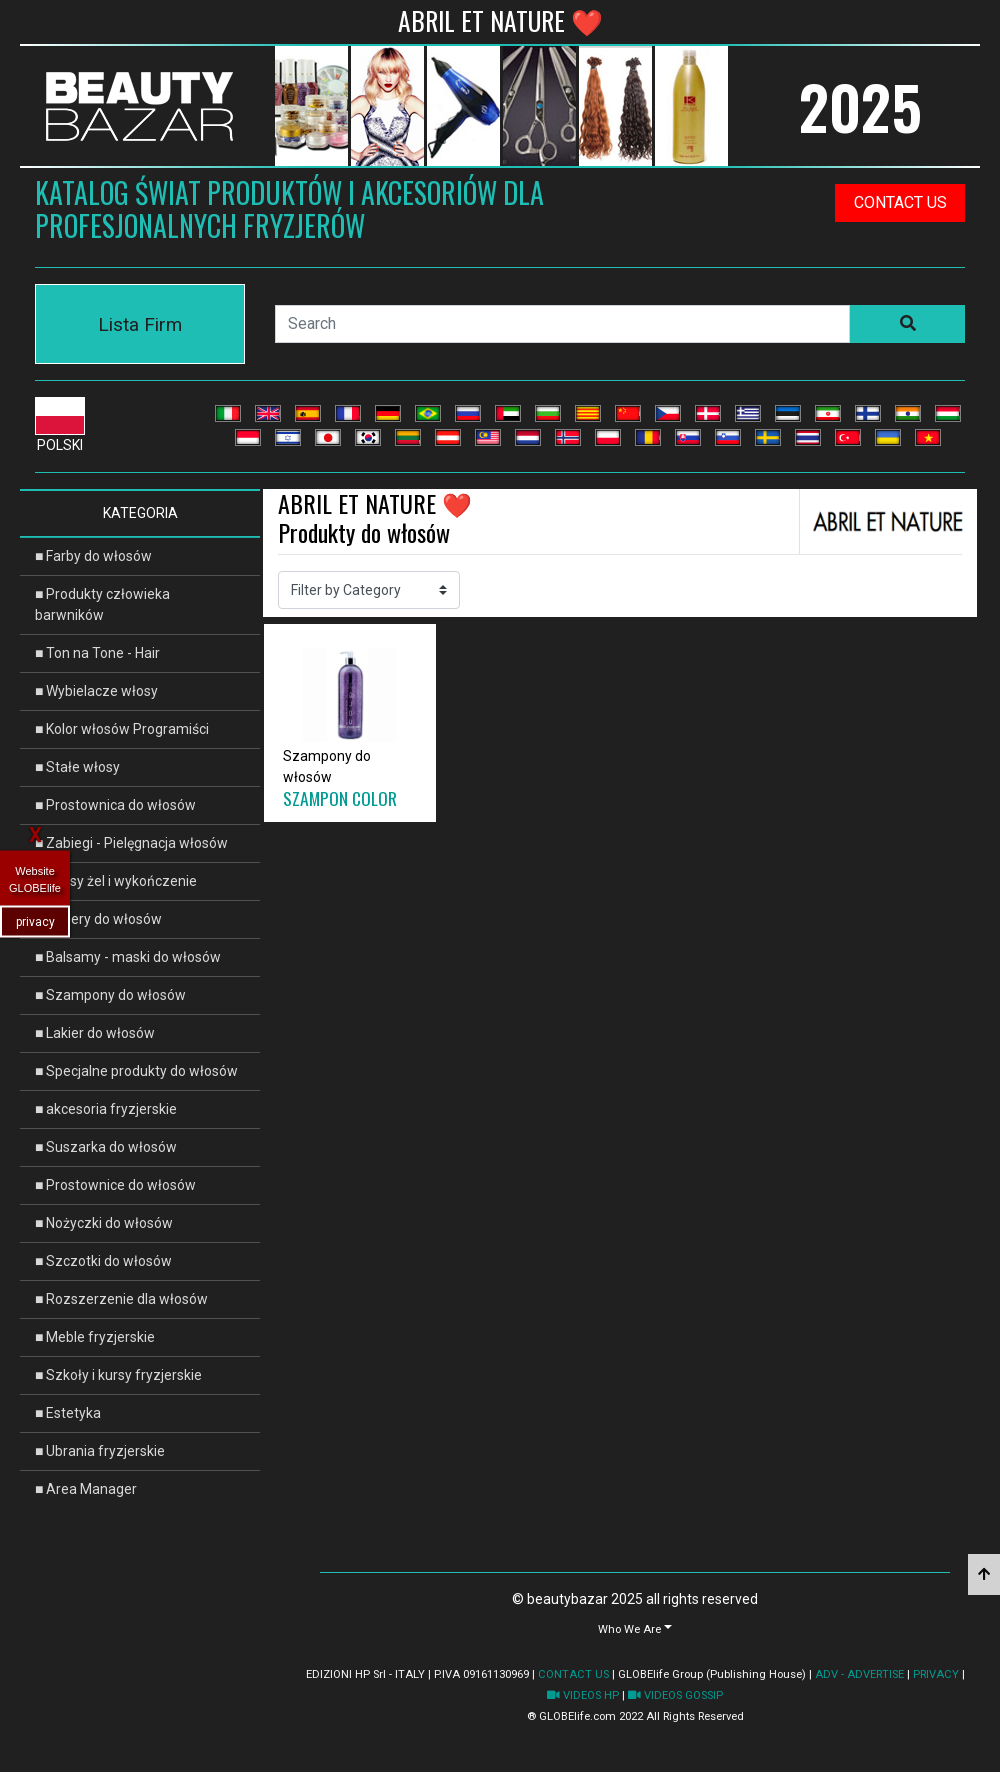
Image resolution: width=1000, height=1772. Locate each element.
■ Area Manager (86, 1489)
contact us (900, 202)
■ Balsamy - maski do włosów (128, 957)
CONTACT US (573, 1674)
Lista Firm (140, 324)
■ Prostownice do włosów (115, 1185)
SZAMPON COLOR (340, 798)
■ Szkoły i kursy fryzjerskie (118, 1375)
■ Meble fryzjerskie (95, 1337)
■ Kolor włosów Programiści (122, 729)
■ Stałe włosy (77, 767)
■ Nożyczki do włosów (104, 1223)
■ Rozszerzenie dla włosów (121, 1299)
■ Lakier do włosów (95, 1033)
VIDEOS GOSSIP (675, 1695)
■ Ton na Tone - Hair (97, 653)
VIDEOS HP (583, 1695)
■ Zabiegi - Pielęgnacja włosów (131, 843)
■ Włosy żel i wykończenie (116, 881)
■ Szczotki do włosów (103, 1261)
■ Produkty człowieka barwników (102, 604)
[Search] (562, 324)
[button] (635, 1628)
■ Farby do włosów (93, 556)
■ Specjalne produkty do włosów (136, 1071)
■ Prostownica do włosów (115, 805)
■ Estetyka (68, 1413)
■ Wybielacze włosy (96, 691)
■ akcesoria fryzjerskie (106, 1109)
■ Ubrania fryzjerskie (100, 1451)
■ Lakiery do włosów (98, 919)
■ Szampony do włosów (110, 995)
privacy (35, 922)
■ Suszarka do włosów (106, 1147)
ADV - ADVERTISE (859, 1674)
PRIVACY (936, 1674)
